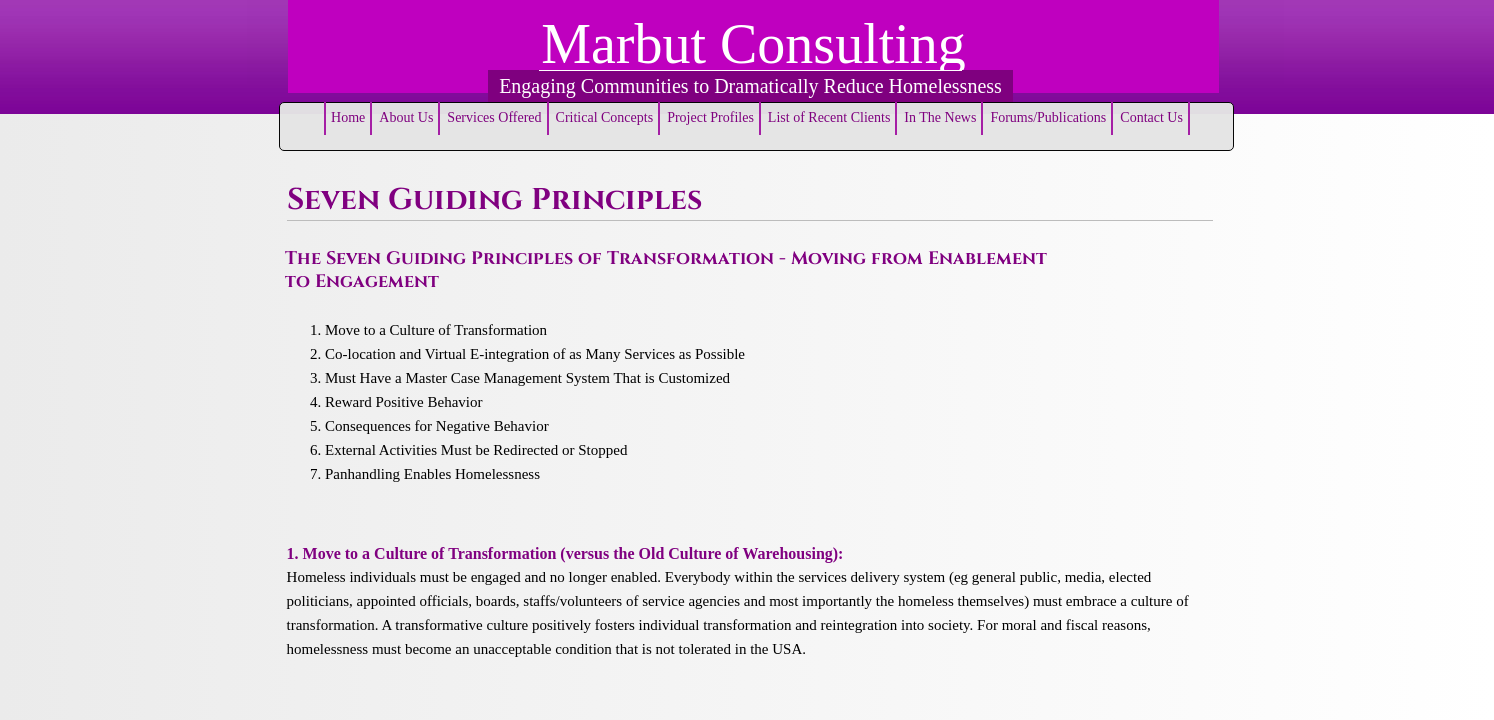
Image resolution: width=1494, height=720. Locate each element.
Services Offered (494, 117)
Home (348, 117)
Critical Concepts (605, 117)
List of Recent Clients (829, 117)
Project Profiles (710, 117)
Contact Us (1151, 117)
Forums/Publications (1048, 117)
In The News (940, 117)
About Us (406, 117)
